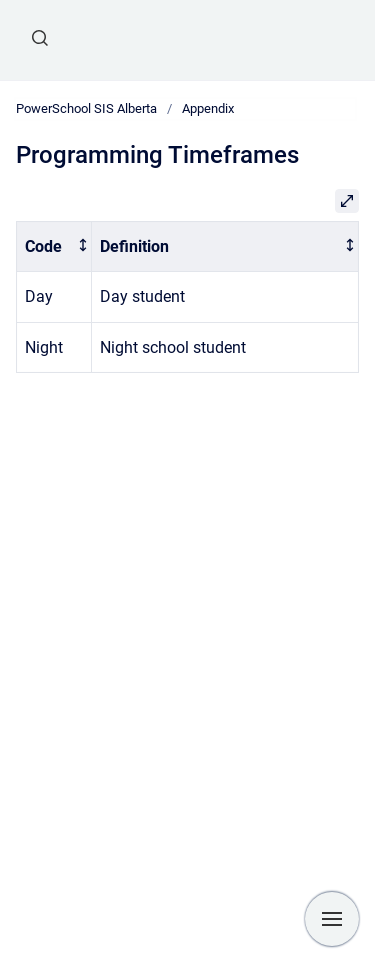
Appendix (208, 108)
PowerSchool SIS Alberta (86, 108)
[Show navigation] (332, 919)
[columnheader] (54, 246)
